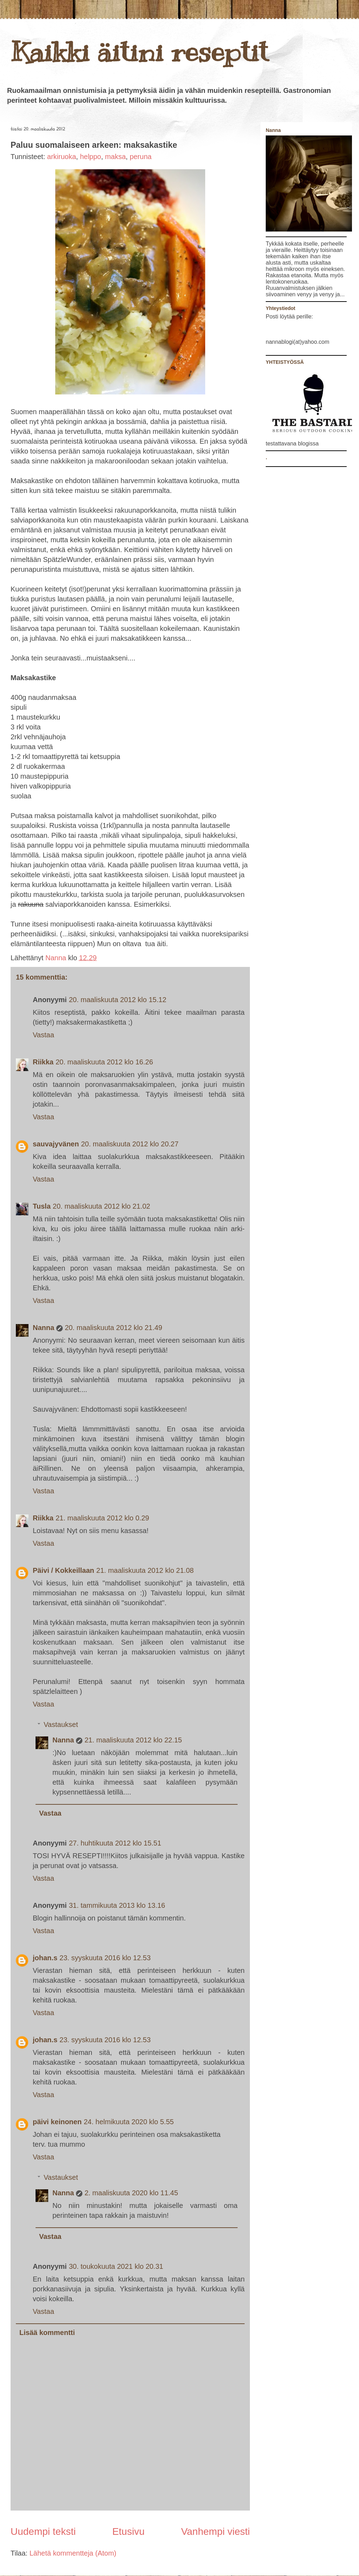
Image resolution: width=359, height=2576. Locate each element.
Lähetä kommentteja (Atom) (73, 2553)
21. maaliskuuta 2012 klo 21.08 (145, 1570)
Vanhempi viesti (215, 2531)
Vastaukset (61, 1724)
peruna (140, 156)
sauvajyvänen (56, 1144)
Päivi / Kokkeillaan (63, 1570)
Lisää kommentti (47, 2332)
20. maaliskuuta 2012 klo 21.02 (101, 1206)
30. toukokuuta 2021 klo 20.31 (116, 2266)
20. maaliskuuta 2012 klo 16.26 (104, 1062)
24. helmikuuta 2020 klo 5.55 (129, 2122)
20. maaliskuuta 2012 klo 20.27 (129, 1144)
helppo (90, 156)
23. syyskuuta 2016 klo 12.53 (105, 1958)
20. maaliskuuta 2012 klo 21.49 (113, 1327)
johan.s (45, 1958)
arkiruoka (61, 156)
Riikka (43, 1062)
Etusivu (128, 2531)
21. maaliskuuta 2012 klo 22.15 (133, 1740)
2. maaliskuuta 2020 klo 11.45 (131, 2193)
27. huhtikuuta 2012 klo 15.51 (115, 1843)
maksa (115, 156)
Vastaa (43, 1035)
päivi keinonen (57, 2122)
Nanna (56, 958)
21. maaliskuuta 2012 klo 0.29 (102, 1518)
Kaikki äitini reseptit (139, 51)
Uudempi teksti (43, 2531)
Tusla (42, 1206)
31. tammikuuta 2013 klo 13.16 (117, 1905)
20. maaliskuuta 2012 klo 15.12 (117, 1000)
